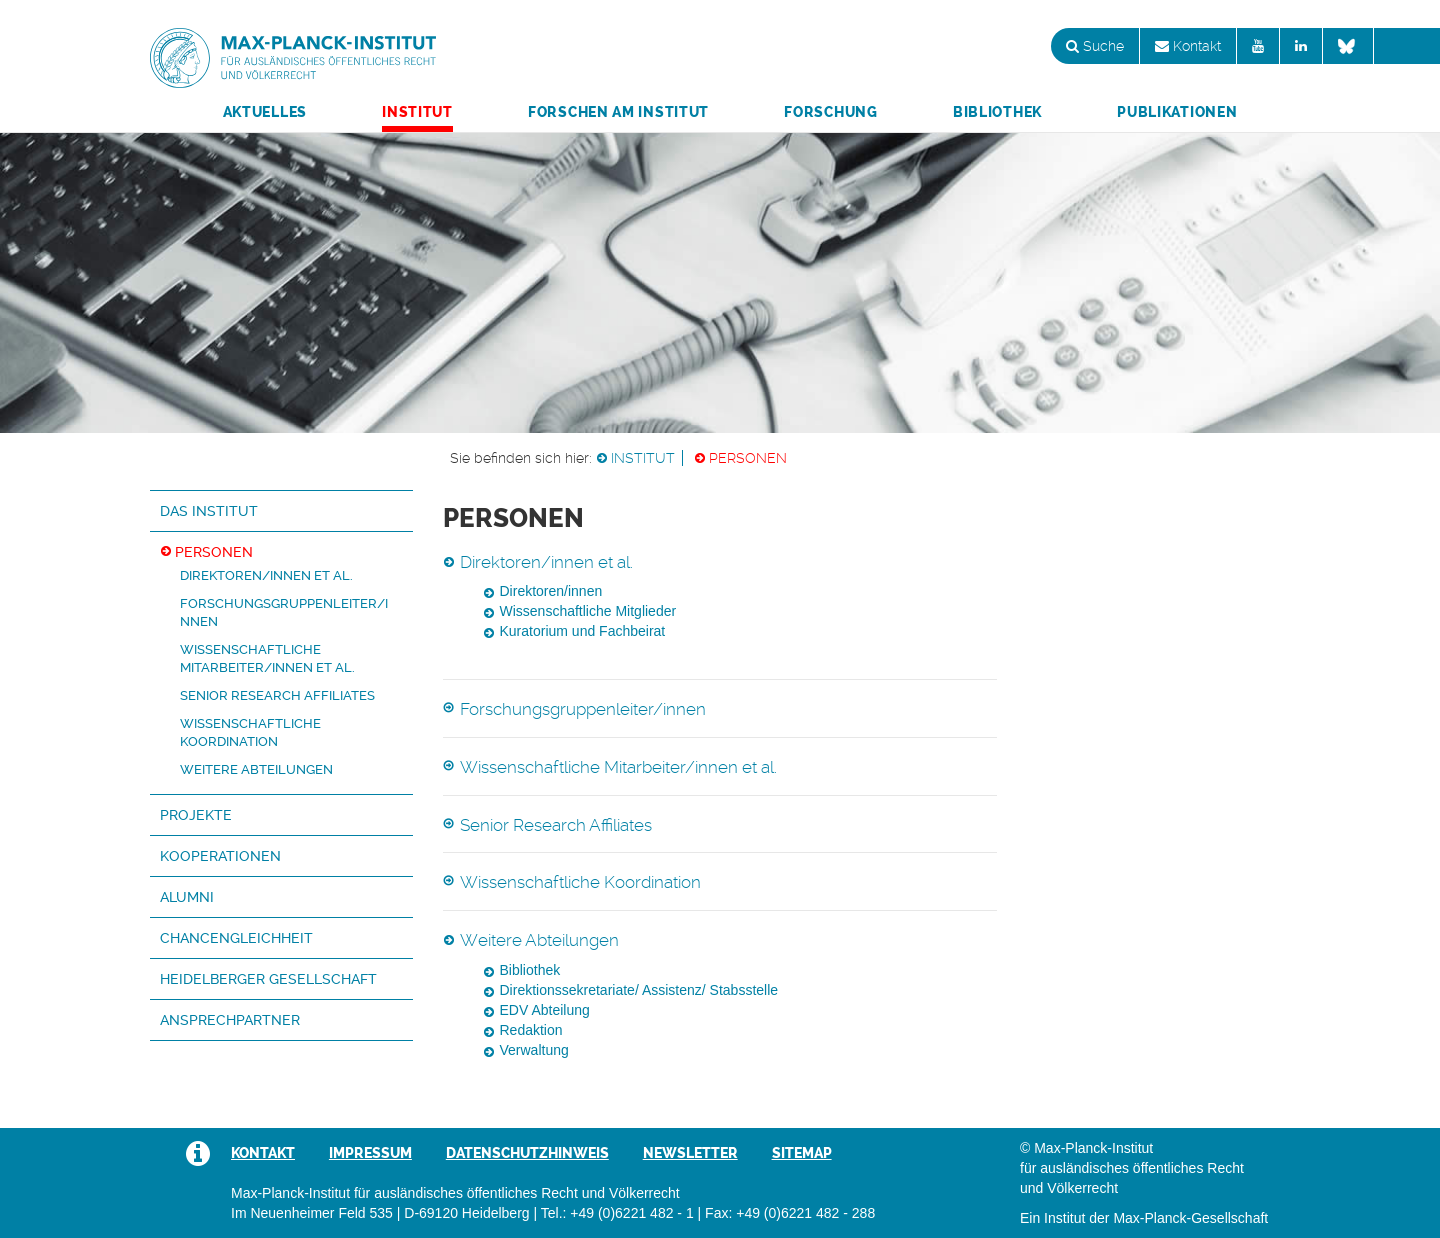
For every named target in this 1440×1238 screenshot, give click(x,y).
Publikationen (1177, 112)
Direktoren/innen (551, 591)
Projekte (196, 815)
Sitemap (802, 1153)
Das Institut (209, 511)
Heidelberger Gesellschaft (268, 979)
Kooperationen (220, 856)
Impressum (370, 1153)
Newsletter (690, 1153)
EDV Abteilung (545, 1010)
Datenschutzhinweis (527, 1153)
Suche (1095, 46)
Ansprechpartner (230, 1020)
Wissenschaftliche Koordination (580, 882)
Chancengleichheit (236, 938)
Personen (748, 458)
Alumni (187, 897)
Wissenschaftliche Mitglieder (588, 611)
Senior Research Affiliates (277, 695)
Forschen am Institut (618, 112)
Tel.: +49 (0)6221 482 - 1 (617, 1213)
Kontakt (1188, 46)
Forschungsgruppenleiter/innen (583, 709)
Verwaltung (534, 1050)
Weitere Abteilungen (256, 769)
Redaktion (531, 1030)
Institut (417, 112)
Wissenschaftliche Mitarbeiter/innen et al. (618, 767)
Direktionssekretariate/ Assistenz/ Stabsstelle (639, 990)
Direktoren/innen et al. (266, 575)
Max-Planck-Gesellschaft (1190, 1218)
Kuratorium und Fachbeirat (583, 631)
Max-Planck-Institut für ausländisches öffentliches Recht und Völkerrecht (293, 58)
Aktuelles (265, 112)
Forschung (830, 112)
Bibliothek (997, 112)
